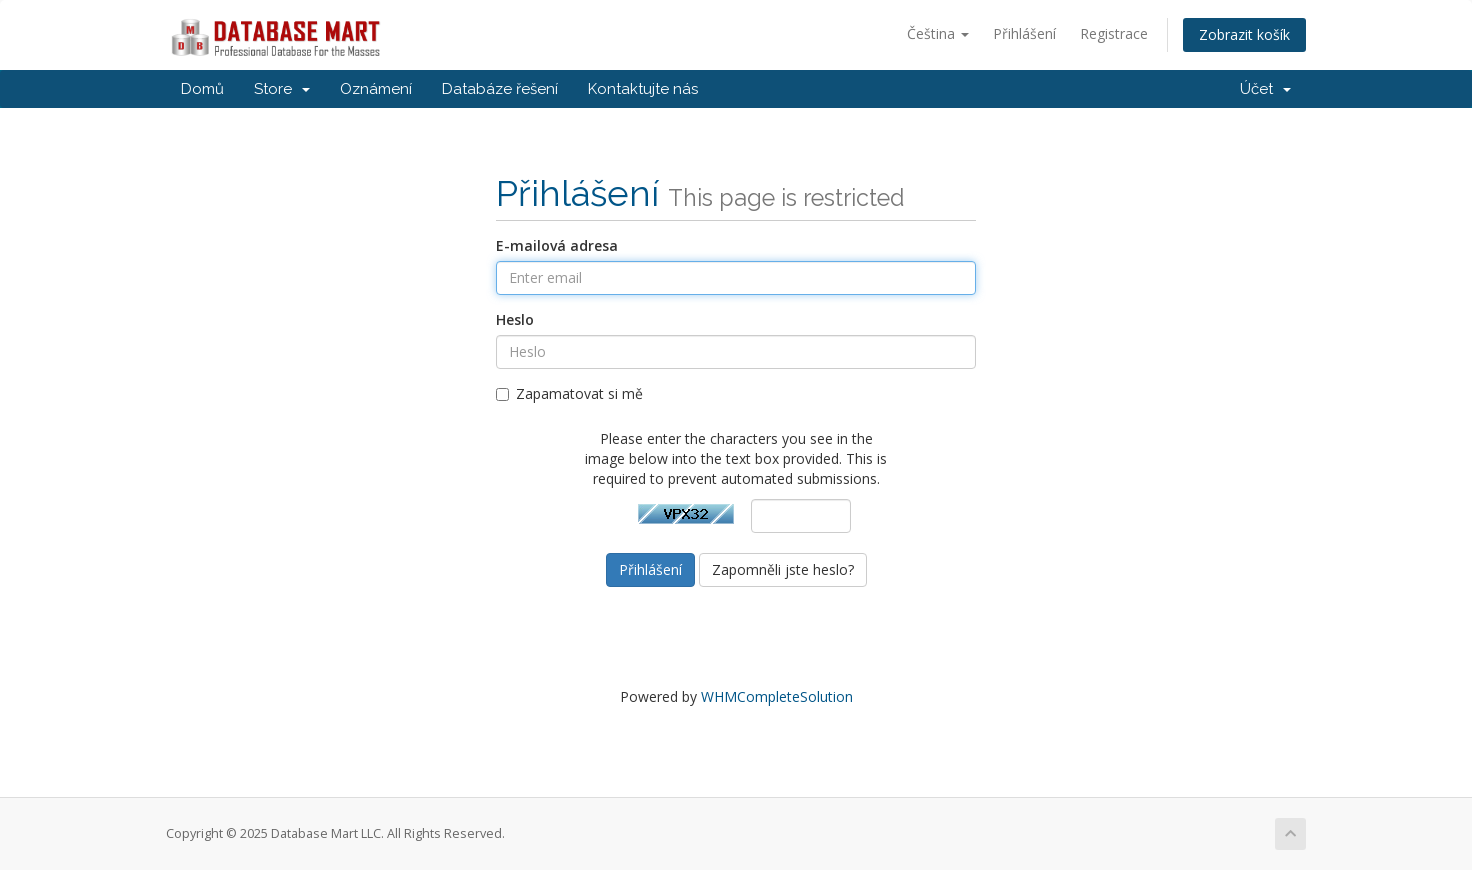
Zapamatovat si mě (569, 393)
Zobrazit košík (1244, 34)
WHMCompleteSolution (777, 696)
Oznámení (376, 89)
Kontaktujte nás (643, 89)
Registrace (1114, 33)
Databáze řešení (500, 89)
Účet (1265, 89)
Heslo (515, 319)
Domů (202, 89)
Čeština (938, 33)
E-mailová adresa (557, 245)
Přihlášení (1024, 33)
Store (282, 89)
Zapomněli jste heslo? (783, 569)
